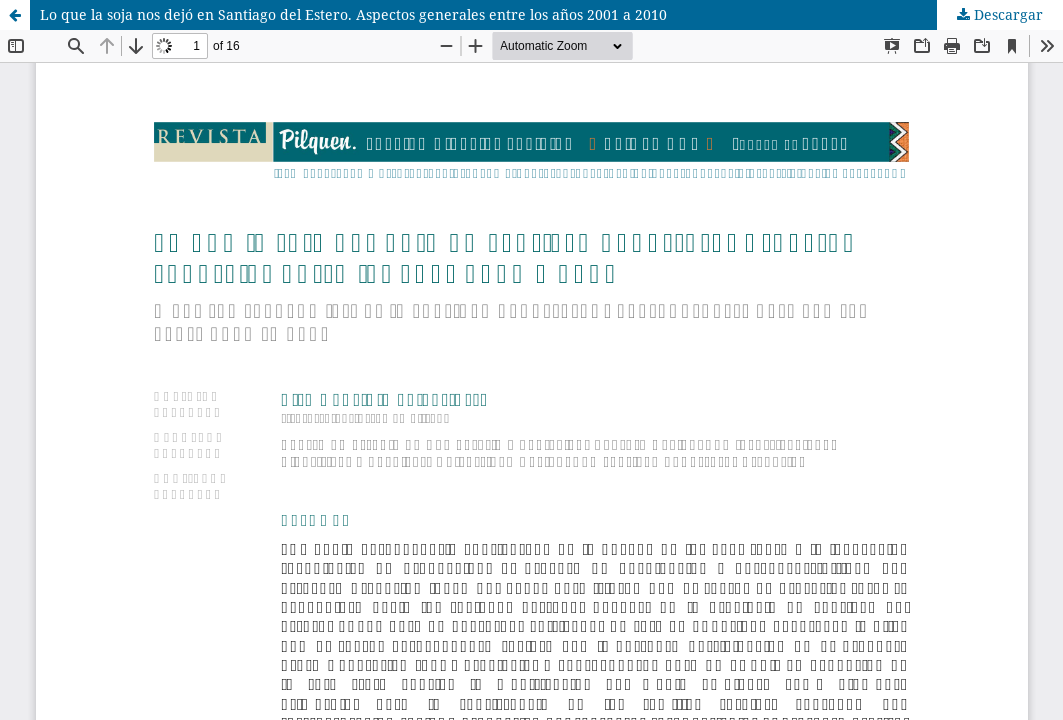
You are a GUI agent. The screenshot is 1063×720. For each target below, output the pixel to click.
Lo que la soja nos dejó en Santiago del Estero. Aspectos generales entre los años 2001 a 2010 (353, 14)
